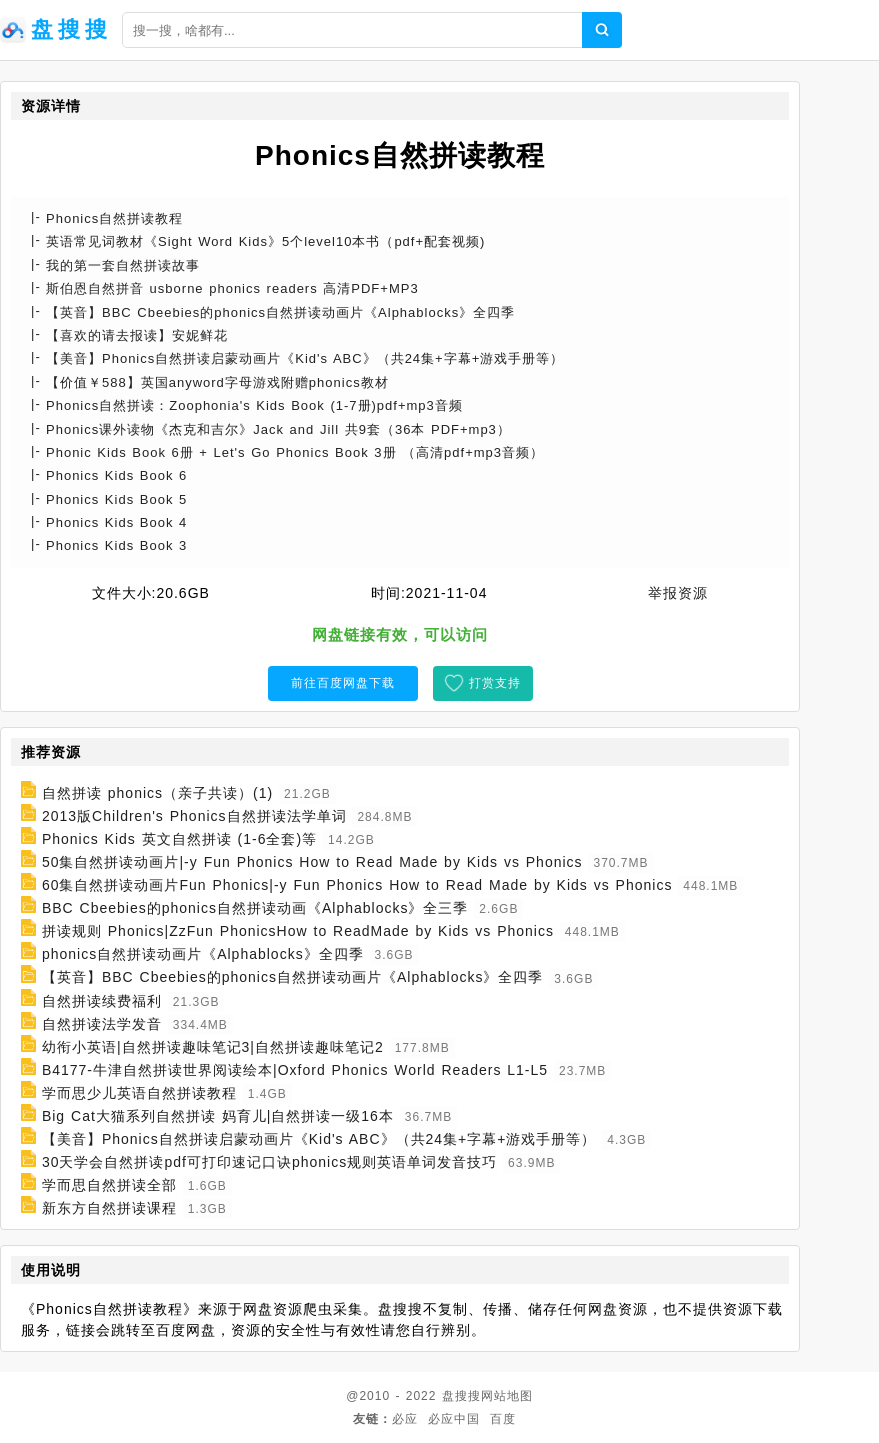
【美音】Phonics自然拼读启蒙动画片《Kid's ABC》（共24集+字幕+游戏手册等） (319, 1139)
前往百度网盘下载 (343, 683)
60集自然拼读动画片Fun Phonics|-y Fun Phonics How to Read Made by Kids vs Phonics (357, 885)
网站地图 (507, 1396)
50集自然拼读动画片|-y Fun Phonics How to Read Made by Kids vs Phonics (312, 862)
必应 (405, 1419)
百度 (503, 1419)
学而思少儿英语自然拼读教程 (139, 1093)
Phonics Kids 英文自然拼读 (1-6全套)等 (179, 839)
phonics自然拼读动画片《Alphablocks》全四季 (203, 954)
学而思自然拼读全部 (109, 1185)
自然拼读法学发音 (102, 1024)
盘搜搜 (461, 1396)
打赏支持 (495, 683)
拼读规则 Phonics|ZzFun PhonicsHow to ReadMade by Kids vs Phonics (298, 931)
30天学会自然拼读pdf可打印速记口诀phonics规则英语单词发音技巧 (269, 1162)
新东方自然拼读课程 (109, 1208)
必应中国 (454, 1419)
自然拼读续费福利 (102, 1001)
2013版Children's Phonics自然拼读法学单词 (194, 816)
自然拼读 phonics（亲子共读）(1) (157, 793)
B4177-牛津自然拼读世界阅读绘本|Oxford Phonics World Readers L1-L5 (295, 1070)
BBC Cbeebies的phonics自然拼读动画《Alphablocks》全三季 (255, 908)
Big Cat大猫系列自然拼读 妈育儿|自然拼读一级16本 (218, 1116)
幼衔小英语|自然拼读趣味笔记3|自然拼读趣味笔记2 (213, 1047)
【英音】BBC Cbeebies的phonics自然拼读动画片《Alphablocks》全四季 (293, 978)
